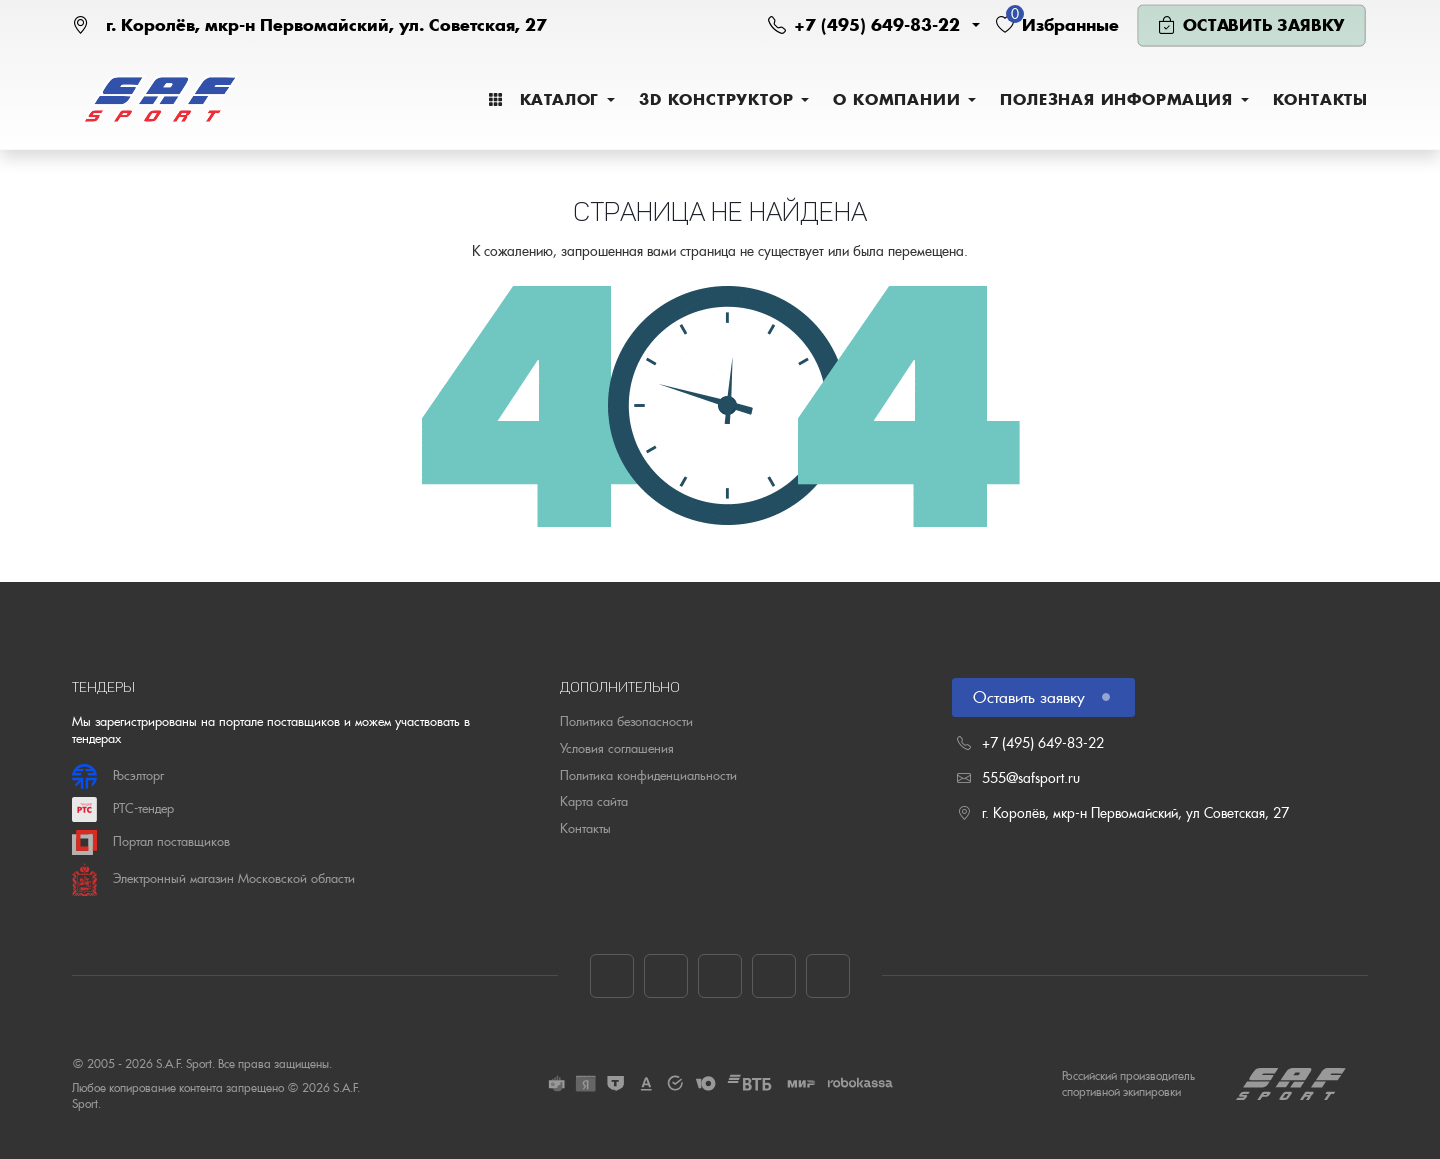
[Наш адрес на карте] (309, 25)
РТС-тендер (123, 809)
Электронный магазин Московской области (213, 880)
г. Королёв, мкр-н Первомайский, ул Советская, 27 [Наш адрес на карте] (1135, 813)
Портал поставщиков (151, 842)
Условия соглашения (617, 748)
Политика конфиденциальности (648, 775)
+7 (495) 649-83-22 (1043, 743)
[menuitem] (551, 99)
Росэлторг (118, 776)
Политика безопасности (626, 721)
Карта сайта (594, 801)
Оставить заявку (1040, 697)
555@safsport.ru (1031, 778)
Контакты (585, 828)
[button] (874, 25)
